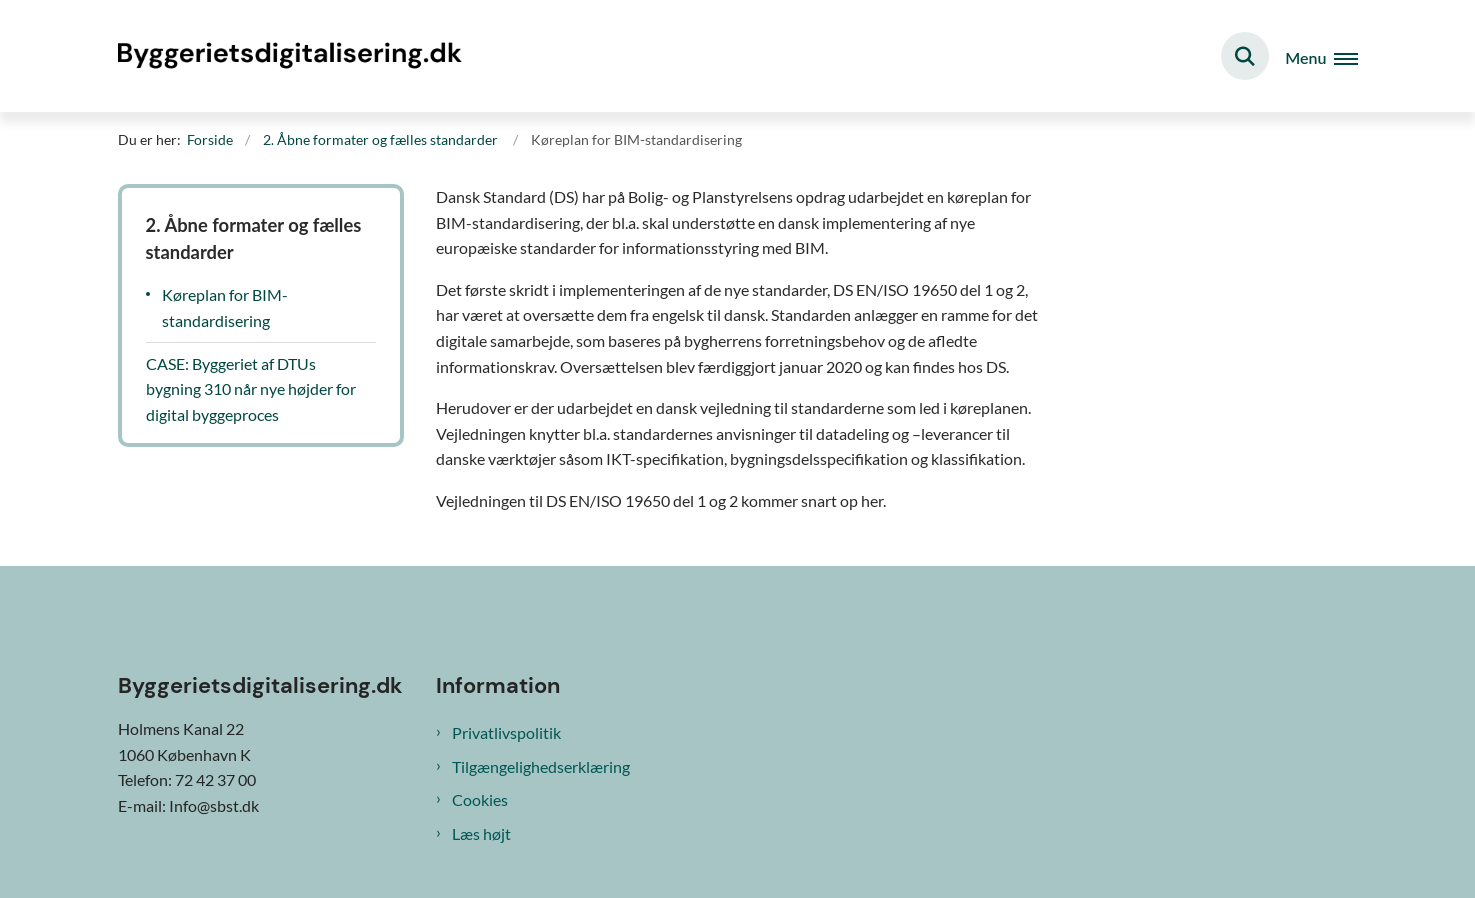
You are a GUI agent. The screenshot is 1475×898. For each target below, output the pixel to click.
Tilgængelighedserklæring (541, 766)
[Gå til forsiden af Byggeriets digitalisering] (293, 55)
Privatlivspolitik (506, 732)
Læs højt (481, 833)
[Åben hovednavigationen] (1321, 57)
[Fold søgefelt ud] (1245, 56)
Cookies (480, 799)
